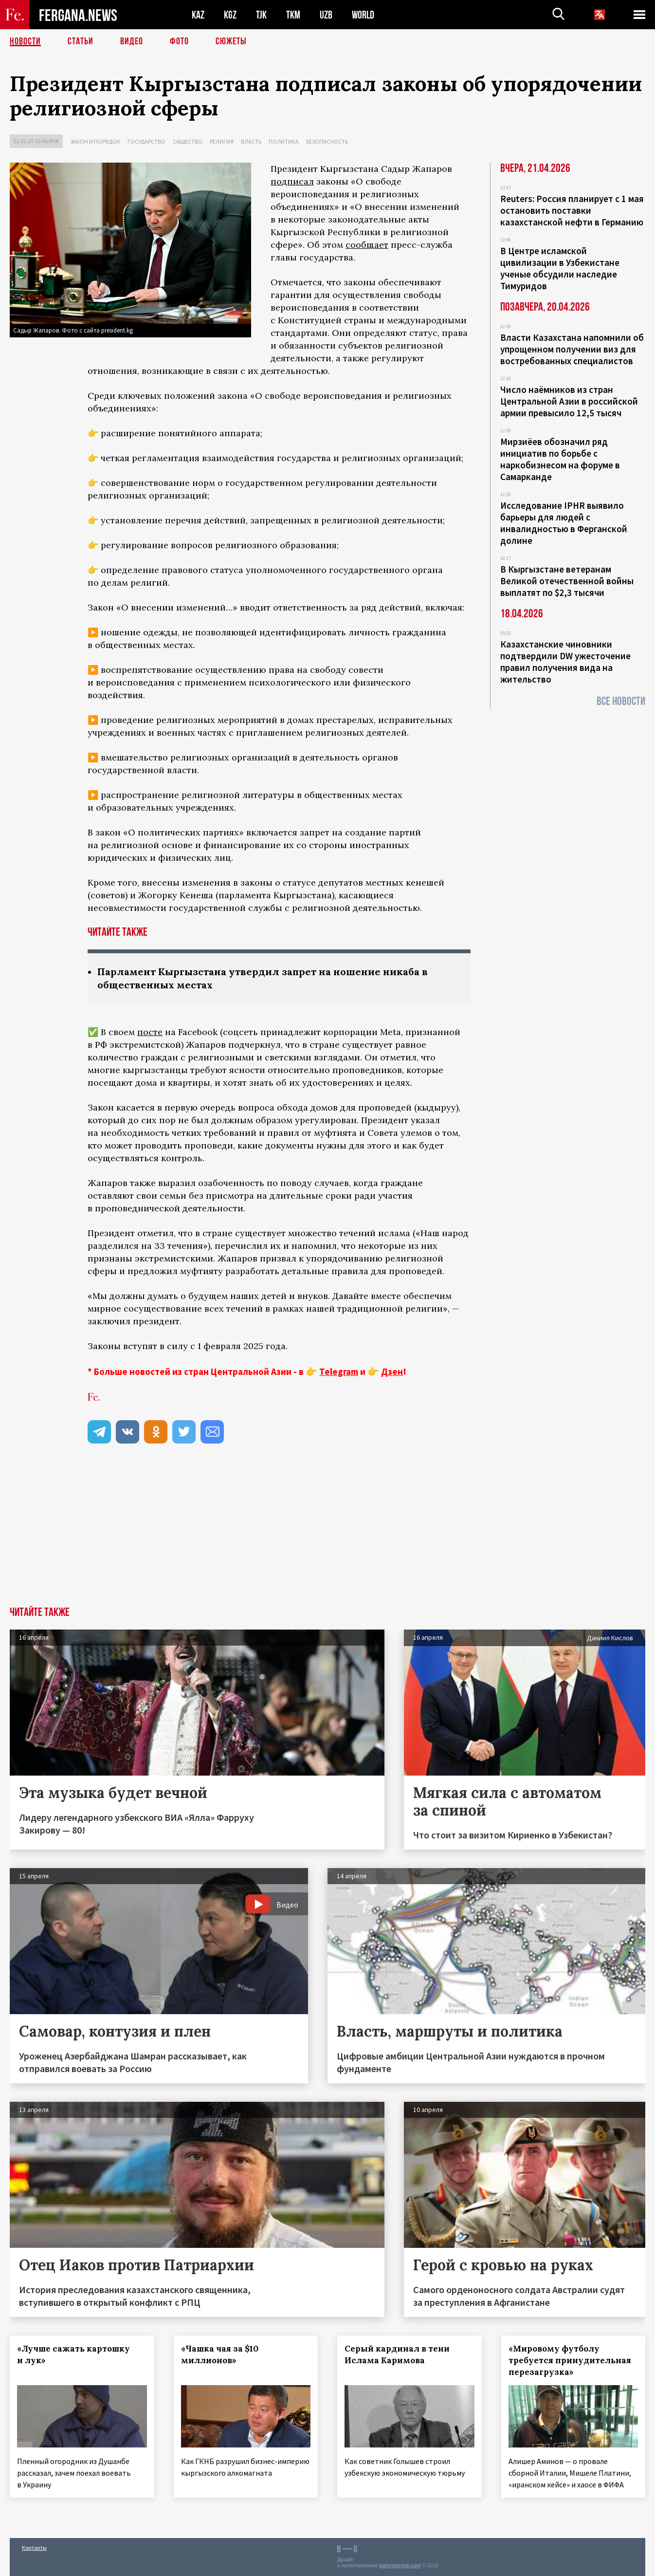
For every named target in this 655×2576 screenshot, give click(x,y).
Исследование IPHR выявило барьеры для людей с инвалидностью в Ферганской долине (563, 523)
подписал (292, 181)
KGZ (230, 15)
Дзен (392, 1371)
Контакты (34, 2547)
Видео (131, 41)
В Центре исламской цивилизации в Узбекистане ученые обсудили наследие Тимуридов (559, 268)
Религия (222, 141)
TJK (261, 15)
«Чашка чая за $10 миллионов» (219, 2354)
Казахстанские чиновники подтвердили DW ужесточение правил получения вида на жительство (565, 661)
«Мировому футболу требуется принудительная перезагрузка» (570, 2360)
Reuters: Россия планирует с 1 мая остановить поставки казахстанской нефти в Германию (572, 210)
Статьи (80, 41)
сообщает (367, 244)
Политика (284, 141)
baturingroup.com (400, 2565)
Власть (251, 141)
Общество (187, 141)
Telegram (338, 1371)
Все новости (621, 701)
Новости (25, 41)
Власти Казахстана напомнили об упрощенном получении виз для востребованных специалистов (572, 349)
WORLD (363, 15)
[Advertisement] (327, 1533)
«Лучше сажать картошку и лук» (73, 2354)
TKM (293, 15)
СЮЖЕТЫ (231, 41)
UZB (326, 15)
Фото (179, 41)
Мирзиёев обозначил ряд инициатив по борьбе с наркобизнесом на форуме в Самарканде (560, 459)
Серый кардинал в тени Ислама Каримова (397, 2354)
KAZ (198, 15)
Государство (146, 141)
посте (150, 1032)
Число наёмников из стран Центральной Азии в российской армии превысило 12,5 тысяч (569, 401)
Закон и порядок (95, 141)
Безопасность (327, 141)
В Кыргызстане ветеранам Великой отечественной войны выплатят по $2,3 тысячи (567, 580)
